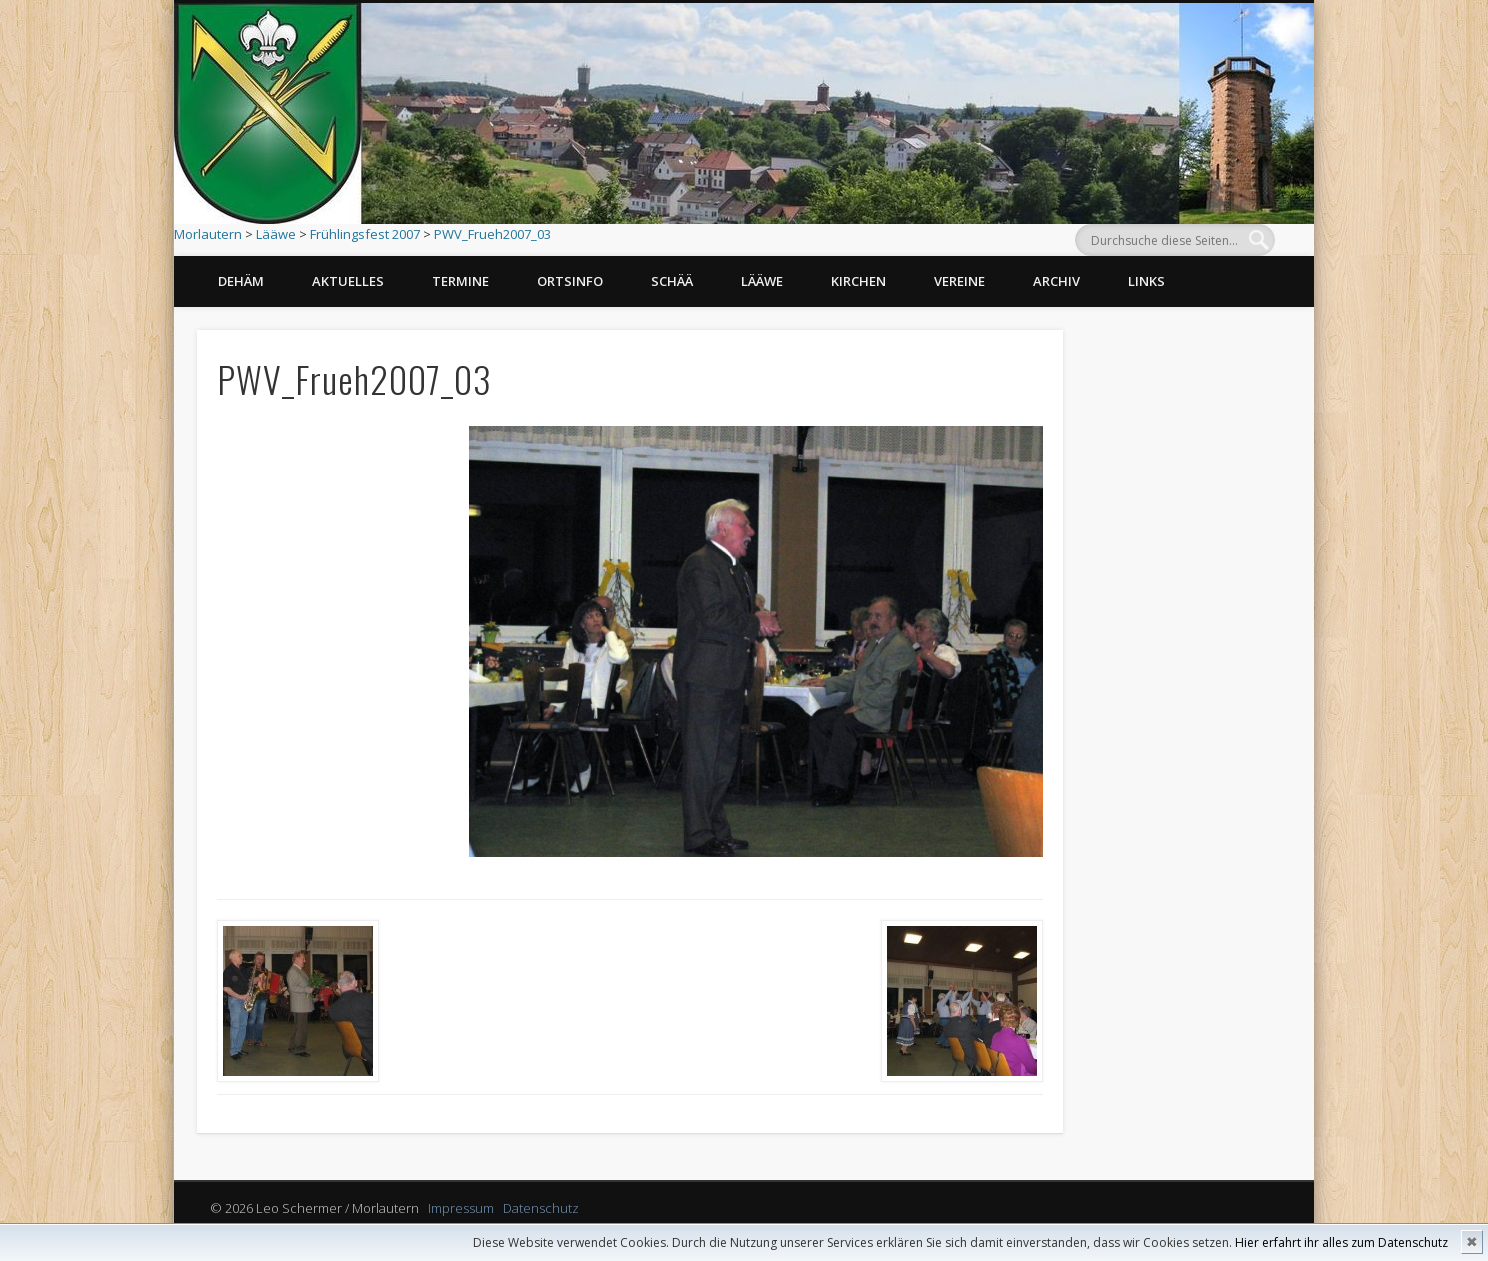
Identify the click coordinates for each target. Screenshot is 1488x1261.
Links (1146, 281)
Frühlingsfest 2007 (365, 234)
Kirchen (858, 281)
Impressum (461, 1208)
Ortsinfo (570, 281)
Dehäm (241, 281)
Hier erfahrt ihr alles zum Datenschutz (1341, 1242)
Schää (672, 281)
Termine (460, 281)
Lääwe (276, 234)
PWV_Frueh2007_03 (492, 234)
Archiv (1056, 281)
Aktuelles (348, 281)
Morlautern (208, 234)
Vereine (959, 281)
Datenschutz (541, 1208)
